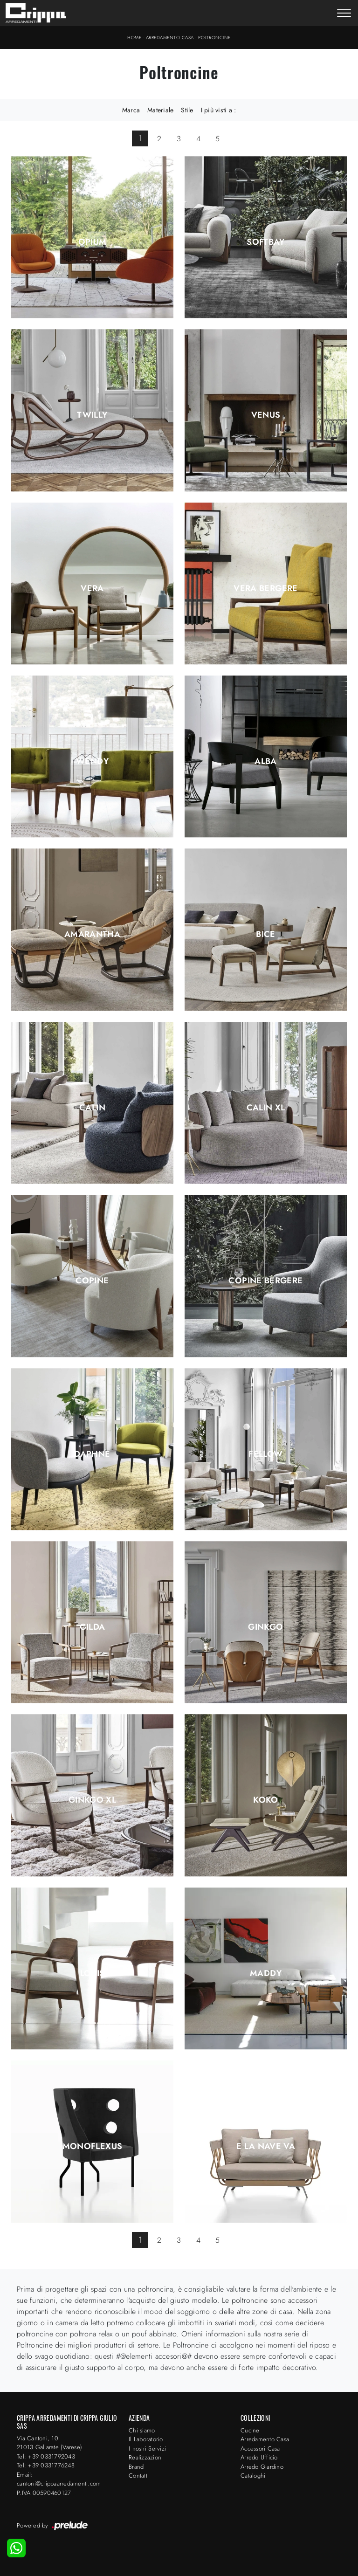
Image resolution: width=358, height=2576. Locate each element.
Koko (265, 1800)
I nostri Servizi (147, 2448)
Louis (92, 1973)
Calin (92, 1107)
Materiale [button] (160, 110)
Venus (266, 415)
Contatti (139, 2475)
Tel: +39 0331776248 (46, 2465)
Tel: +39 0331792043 (46, 2456)
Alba (265, 761)
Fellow (265, 1454)
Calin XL (266, 1107)
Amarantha (92, 934)
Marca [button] (131, 110)
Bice (265, 934)
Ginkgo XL (92, 1800)
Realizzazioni (146, 2457)
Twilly (92, 415)
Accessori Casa (260, 2448)
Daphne (92, 1454)
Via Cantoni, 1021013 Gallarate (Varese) (49, 2443)
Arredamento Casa (170, 37)
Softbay (266, 242)
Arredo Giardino (262, 2466)
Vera (92, 588)
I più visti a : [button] (218, 110)
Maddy (266, 1973)
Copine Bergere (265, 1280)
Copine (92, 1280)
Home (134, 37)
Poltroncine (214, 37)
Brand (136, 2466)
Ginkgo (265, 1627)
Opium (92, 242)
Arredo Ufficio (259, 2457)
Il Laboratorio (146, 2439)
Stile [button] (187, 110)
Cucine (250, 2430)
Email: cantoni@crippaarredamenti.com (59, 2479)
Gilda (92, 1627)
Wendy (92, 761)
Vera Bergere (265, 588)
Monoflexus (92, 2146)
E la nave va (265, 2146)
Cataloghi (253, 2475)
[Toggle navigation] (344, 14)
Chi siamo (142, 2430)
